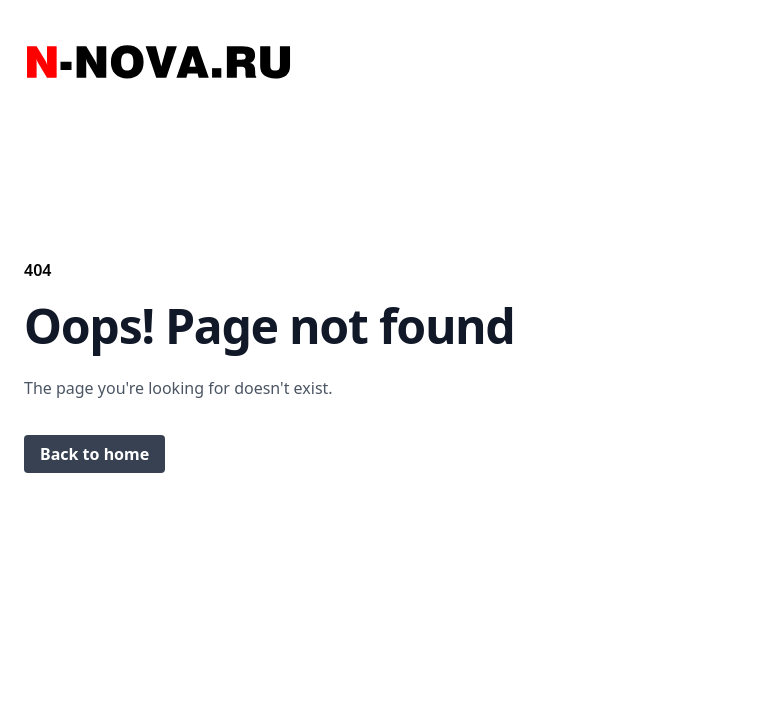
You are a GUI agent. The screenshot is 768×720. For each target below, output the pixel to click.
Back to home (94, 454)
